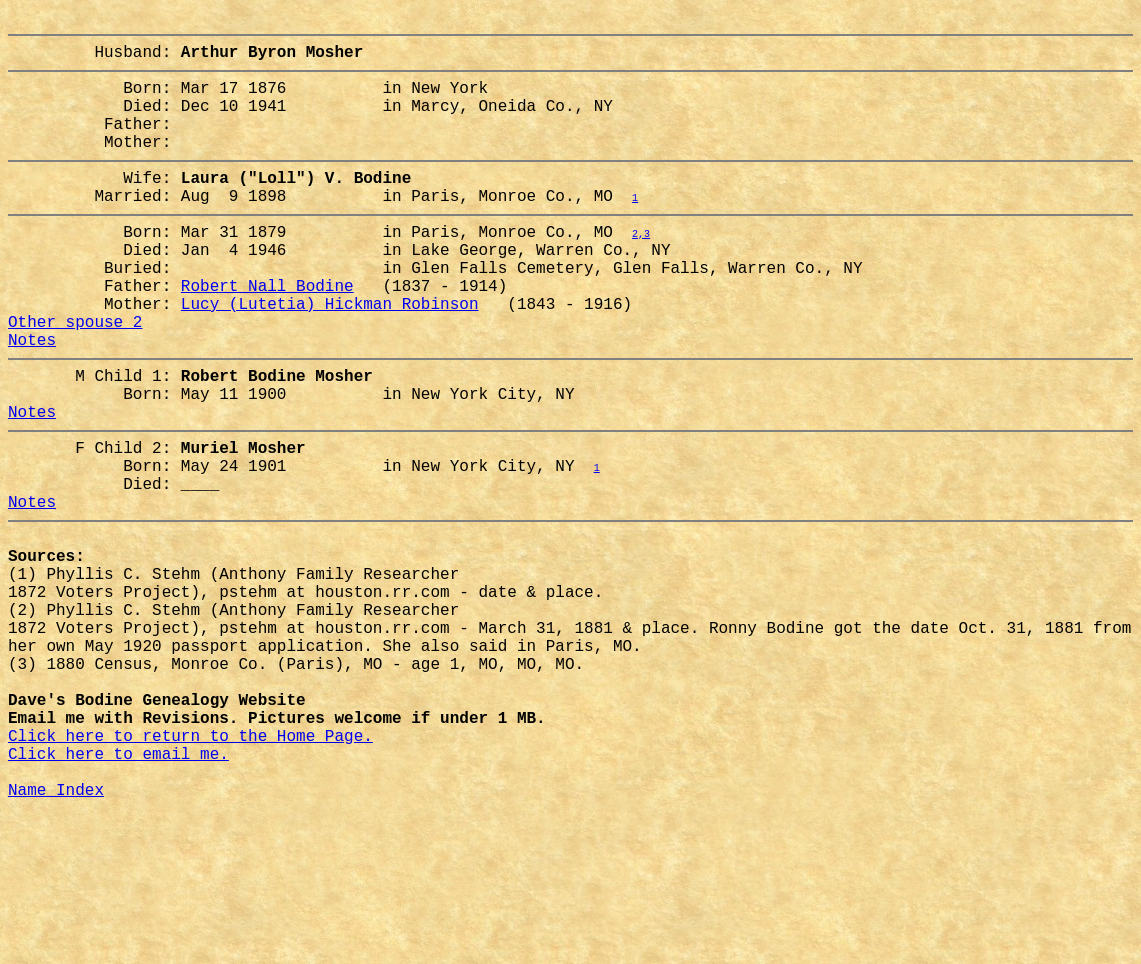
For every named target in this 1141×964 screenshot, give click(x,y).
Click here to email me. (118, 893)
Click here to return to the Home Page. (190, 871)
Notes (32, 399)
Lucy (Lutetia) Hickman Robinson (330, 355)
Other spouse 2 (75, 377)
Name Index (56, 937)
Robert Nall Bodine (267, 333)
